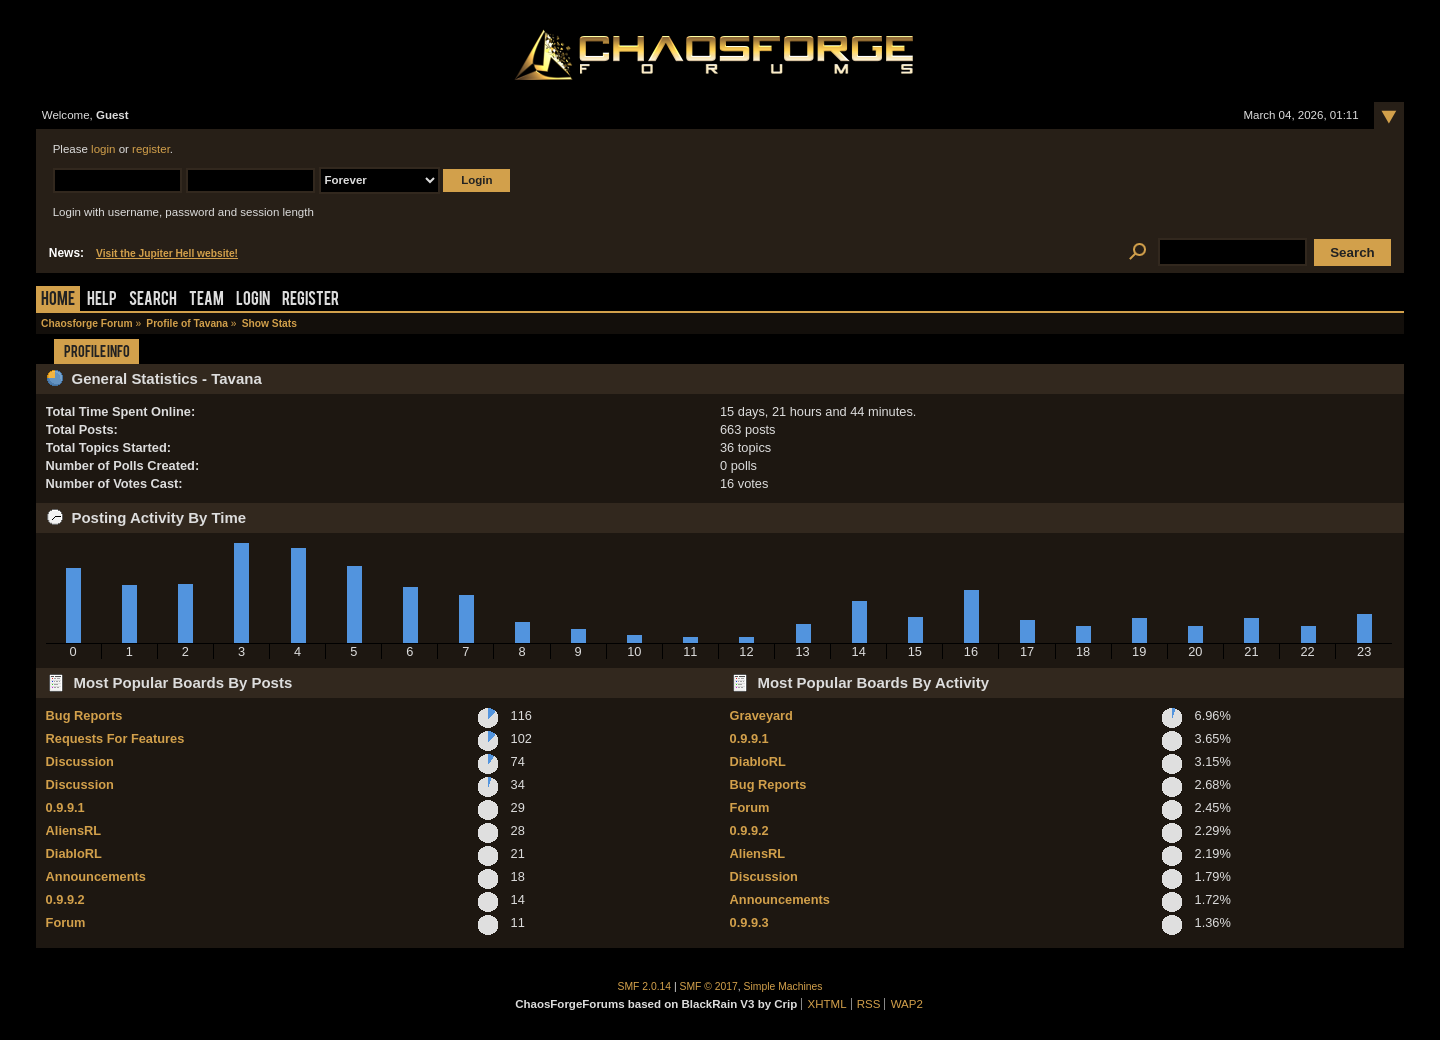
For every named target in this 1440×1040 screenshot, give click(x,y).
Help (102, 300)
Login (253, 300)
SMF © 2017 (709, 986)
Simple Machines (783, 986)
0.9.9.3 (749, 922)
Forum (66, 922)
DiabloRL (74, 853)
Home (58, 300)
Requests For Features (115, 738)
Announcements (96, 876)
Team (206, 300)
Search (153, 300)
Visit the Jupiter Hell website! (167, 253)
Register (310, 300)
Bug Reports (84, 715)
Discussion (80, 761)
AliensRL (73, 830)
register (151, 149)
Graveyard (761, 715)
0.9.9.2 (65, 899)
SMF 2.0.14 (645, 986)
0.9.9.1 (65, 807)
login (103, 149)
